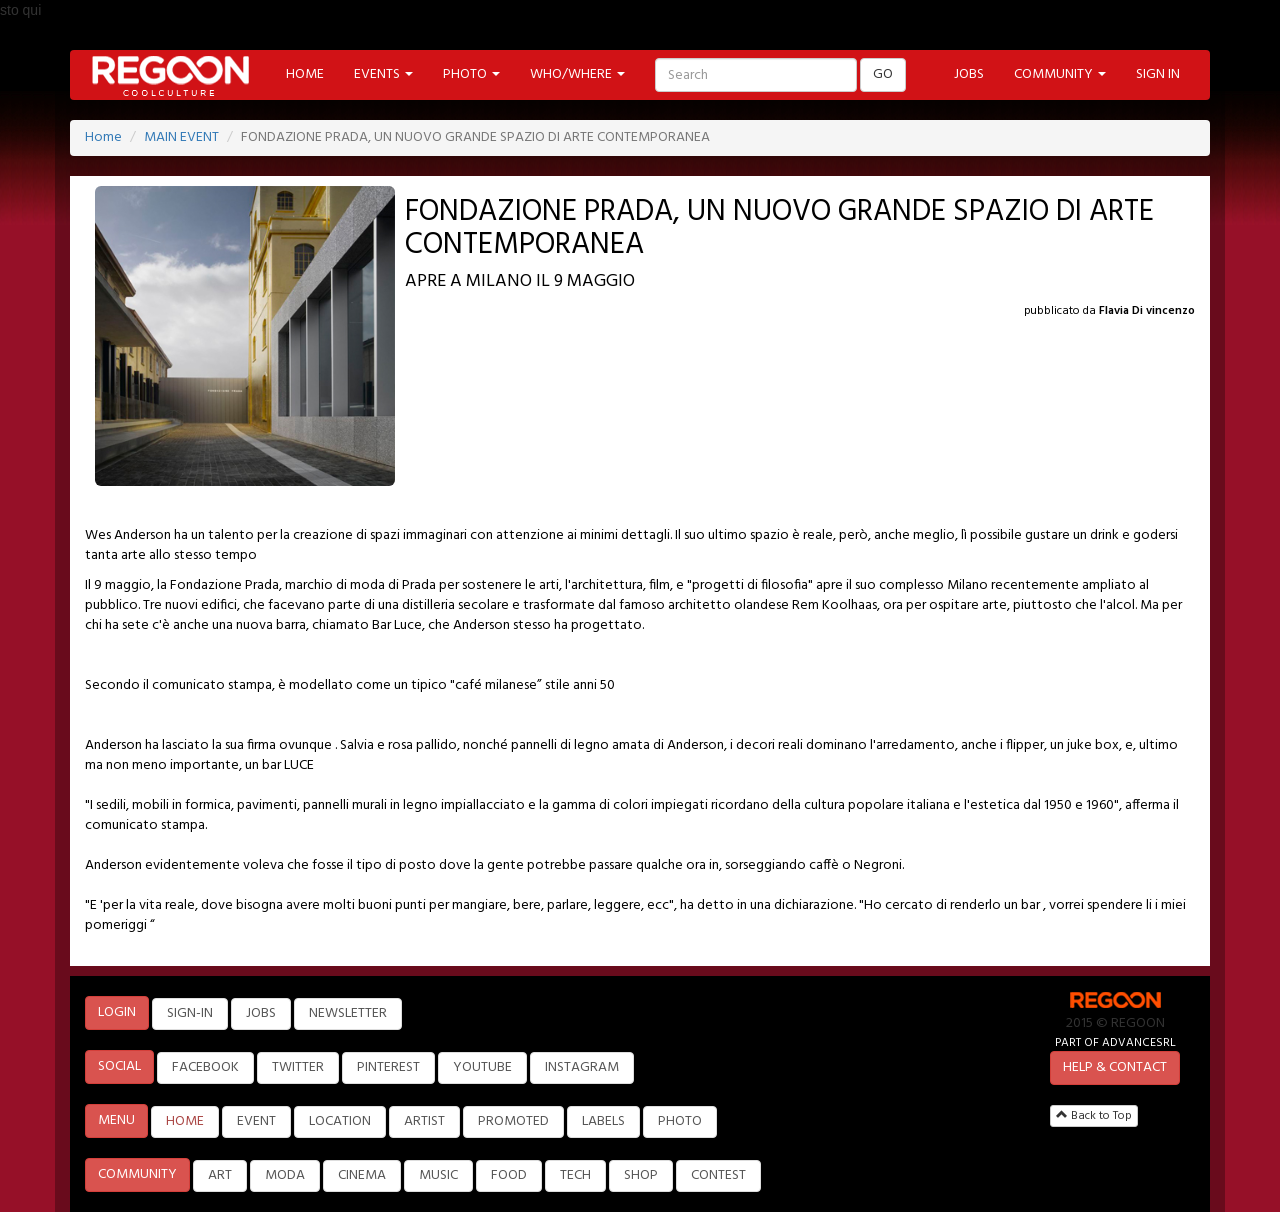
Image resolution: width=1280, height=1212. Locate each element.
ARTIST (424, 1121)
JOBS (969, 74)
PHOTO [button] (471, 74)
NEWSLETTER (348, 1013)
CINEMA (362, 1175)
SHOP (641, 1175)
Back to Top (1094, 1116)
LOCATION (340, 1121)
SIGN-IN (190, 1013)
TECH (575, 1175)
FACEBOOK (205, 1067)
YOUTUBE (482, 1067)
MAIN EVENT (181, 137)
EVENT (256, 1121)
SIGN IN (1158, 74)
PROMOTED (513, 1121)
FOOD (509, 1175)
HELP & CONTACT (1115, 1067)
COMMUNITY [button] (1060, 74)
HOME (305, 74)
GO (883, 74)
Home (103, 137)
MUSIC (438, 1175)
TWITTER (298, 1067)
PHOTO (680, 1121)
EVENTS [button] (383, 74)
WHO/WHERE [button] (577, 74)
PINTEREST (388, 1067)
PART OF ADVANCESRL (1115, 1042)
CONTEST (718, 1175)
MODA (285, 1175)
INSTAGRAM (582, 1067)
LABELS (603, 1121)
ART (220, 1175)
